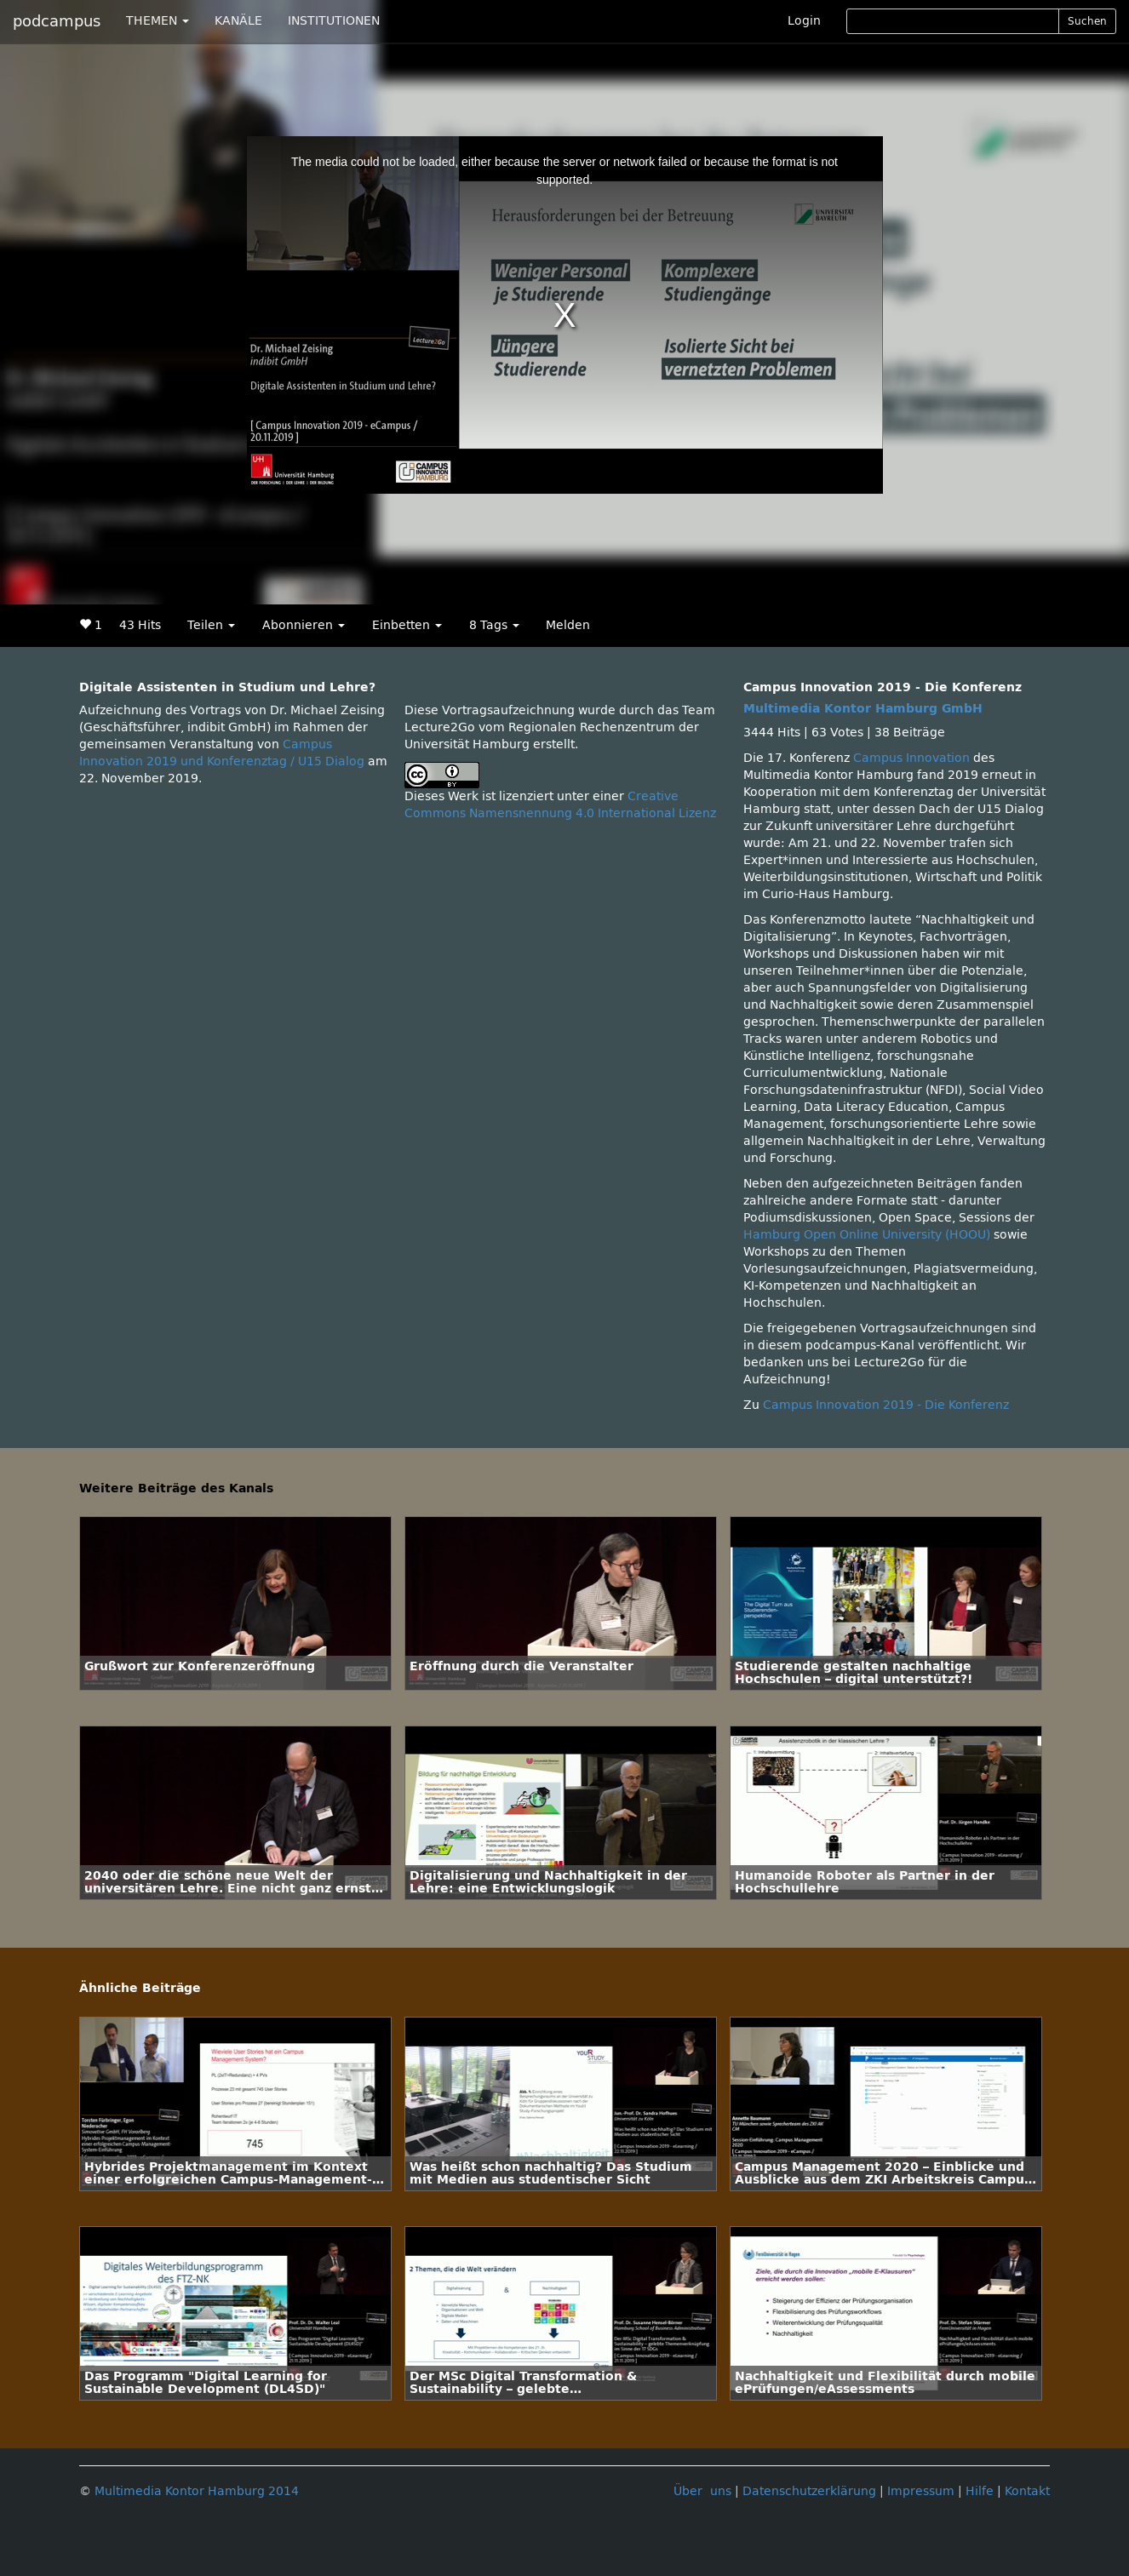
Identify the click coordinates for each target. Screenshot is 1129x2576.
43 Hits (140, 625)
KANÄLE (238, 21)
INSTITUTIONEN (334, 21)
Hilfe (980, 2491)
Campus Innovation (911, 758)
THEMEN (157, 21)
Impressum (920, 2491)
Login (804, 21)
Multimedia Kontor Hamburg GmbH (863, 708)
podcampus (56, 21)
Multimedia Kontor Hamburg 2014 (197, 2491)
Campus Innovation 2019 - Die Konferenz (886, 1405)
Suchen (1087, 21)
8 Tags (494, 625)
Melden (568, 625)
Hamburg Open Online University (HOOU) (866, 1235)
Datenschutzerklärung (809, 2491)
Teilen (211, 625)
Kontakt (1027, 2491)
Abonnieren (303, 625)
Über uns (702, 2491)
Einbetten (407, 625)
